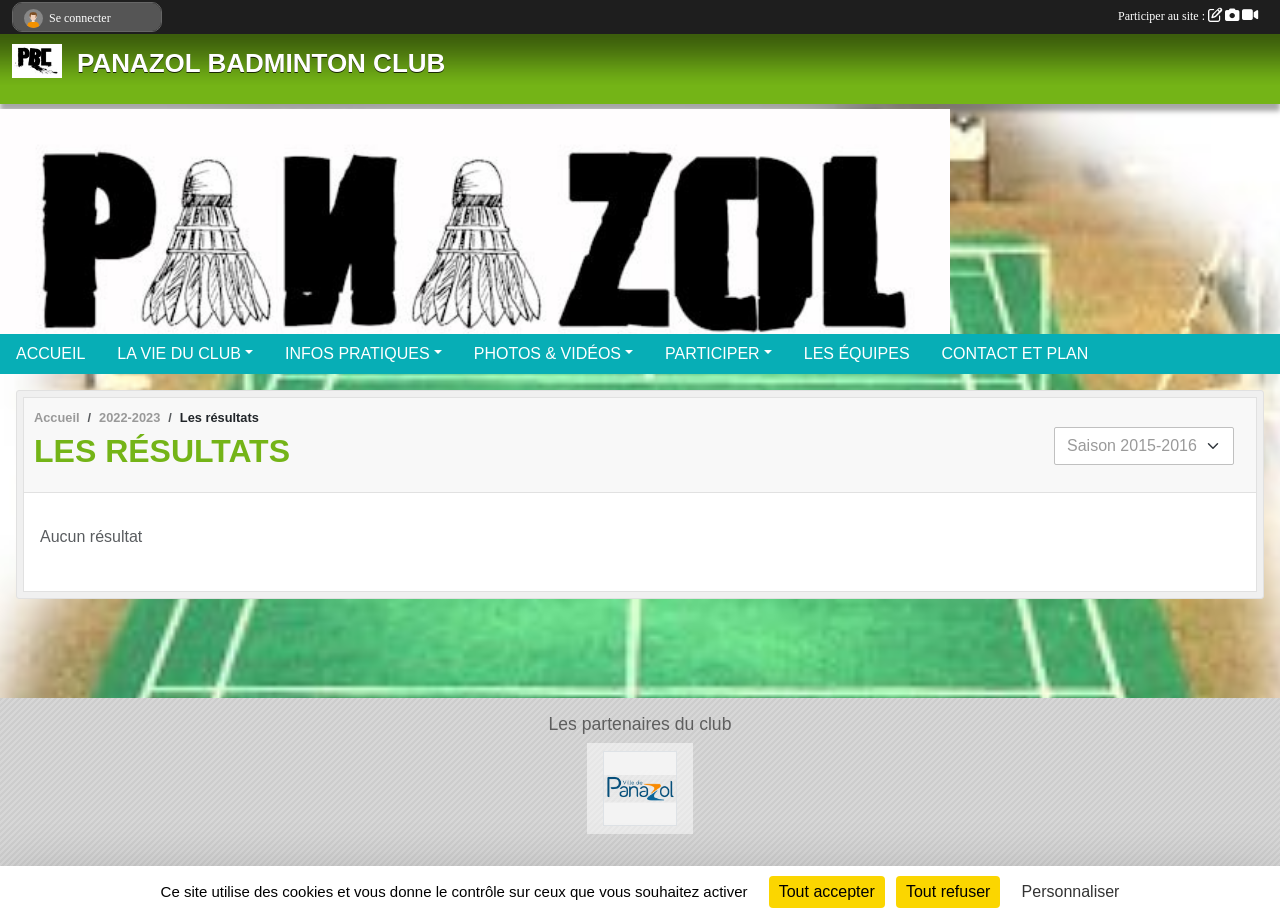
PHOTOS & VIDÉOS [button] (547, 353)
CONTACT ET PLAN (1015, 353)
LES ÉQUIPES (857, 353)
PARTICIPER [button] (712, 353)
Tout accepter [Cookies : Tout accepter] (827, 891)
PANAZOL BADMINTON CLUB (261, 63)
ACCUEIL (50, 353)
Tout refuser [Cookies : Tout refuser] (948, 891)
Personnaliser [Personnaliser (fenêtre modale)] (1071, 891)
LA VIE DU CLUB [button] (179, 353)
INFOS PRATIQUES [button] (357, 353)
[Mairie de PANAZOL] (640, 787)
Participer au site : (1188, 16)
